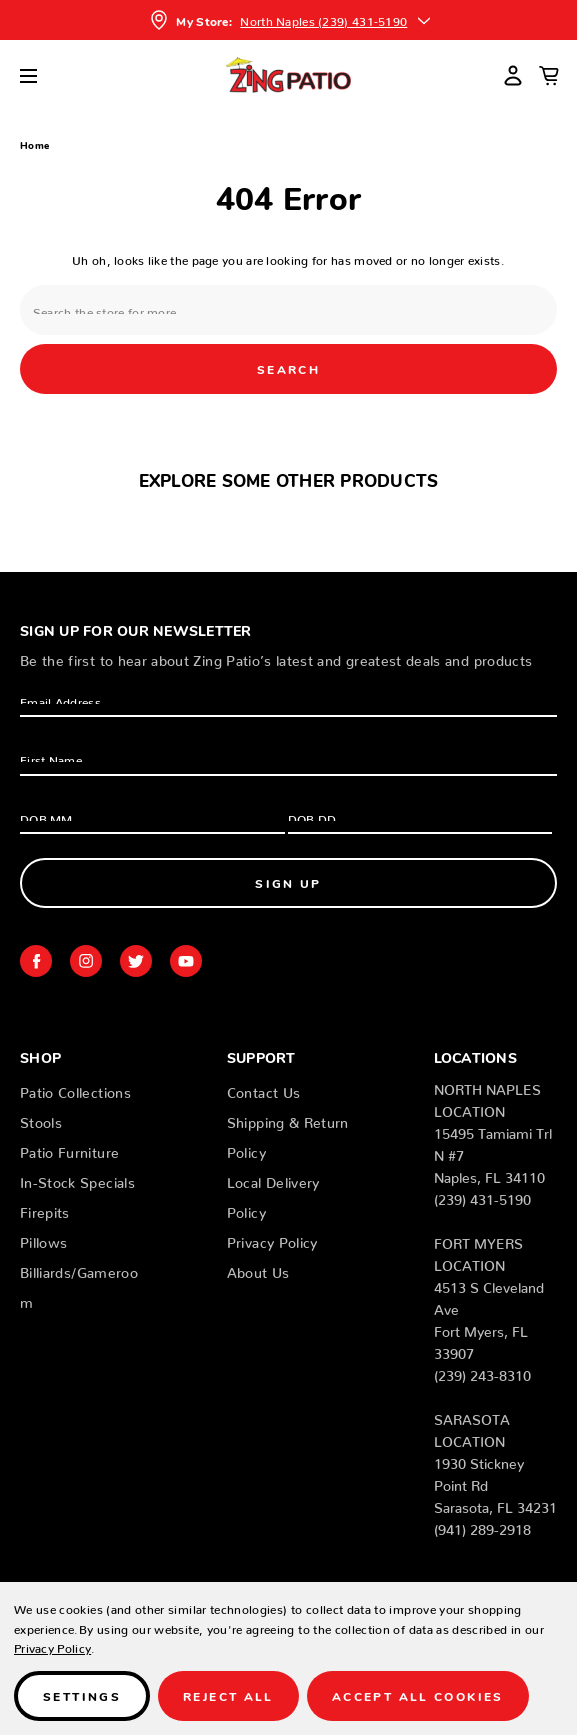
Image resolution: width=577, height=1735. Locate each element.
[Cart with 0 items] (549, 75)
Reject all (228, 1695)
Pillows (43, 1239)
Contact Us (264, 1089)
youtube (186, 961)
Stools (41, 1119)
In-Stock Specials (77, 1179)
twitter (136, 961)
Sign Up (288, 882)
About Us (258, 1269)
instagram (86, 961)
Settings (82, 1695)
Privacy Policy (272, 1239)
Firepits (45, 1209)
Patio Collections (75, 1089)
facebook (36, 961)
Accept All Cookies (418, 1695)
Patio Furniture (69, 1149)
